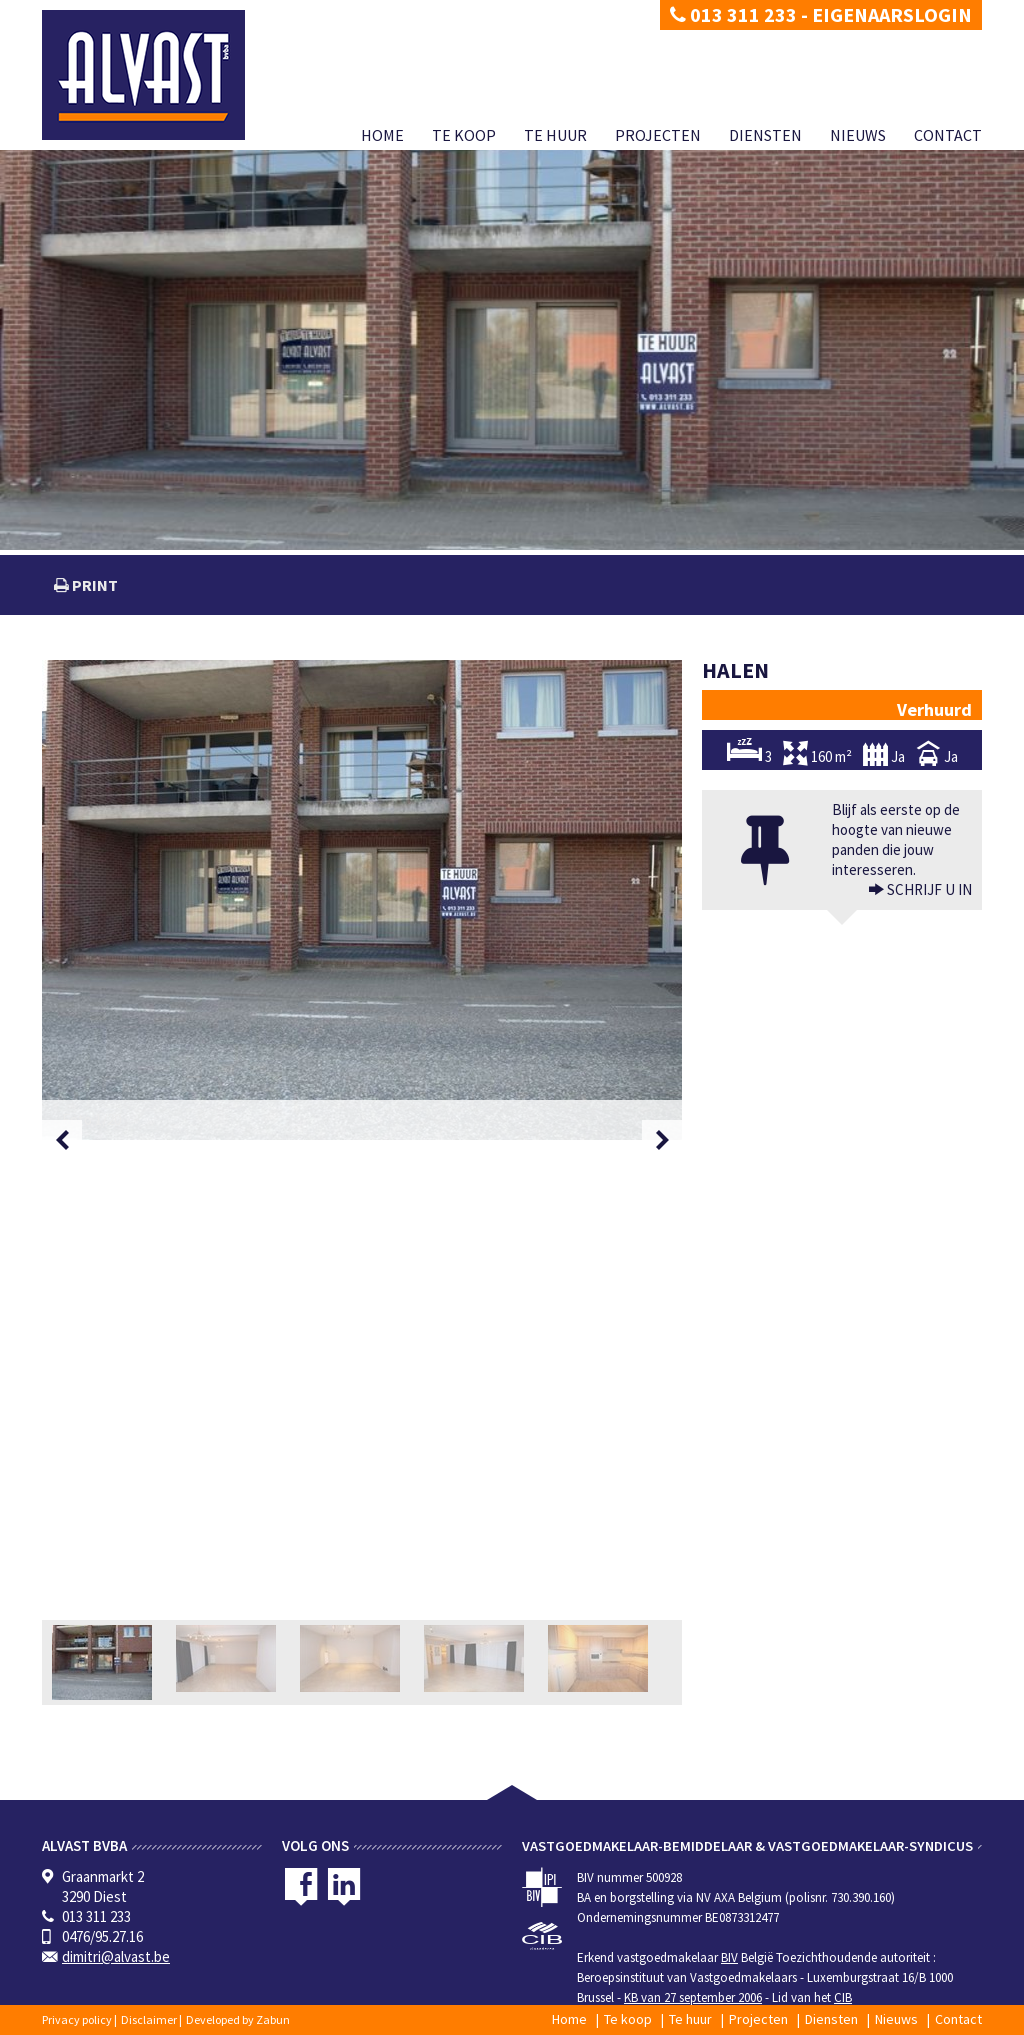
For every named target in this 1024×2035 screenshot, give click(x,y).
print (93, 585)
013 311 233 (733, 14)
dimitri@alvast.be (116, 1956)
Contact (948, 135)
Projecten (658, 135)
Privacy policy (77, 2019)
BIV (729, 1957)
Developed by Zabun (238, 2019)
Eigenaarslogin (892, 14)
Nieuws (858, 135)
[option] (362, 900)
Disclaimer (149, 2019)
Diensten (765, 135)
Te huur (555, 135)
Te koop (464, 135)
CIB (843, 1997)
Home (382, 135)
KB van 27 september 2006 (693, 1997)
